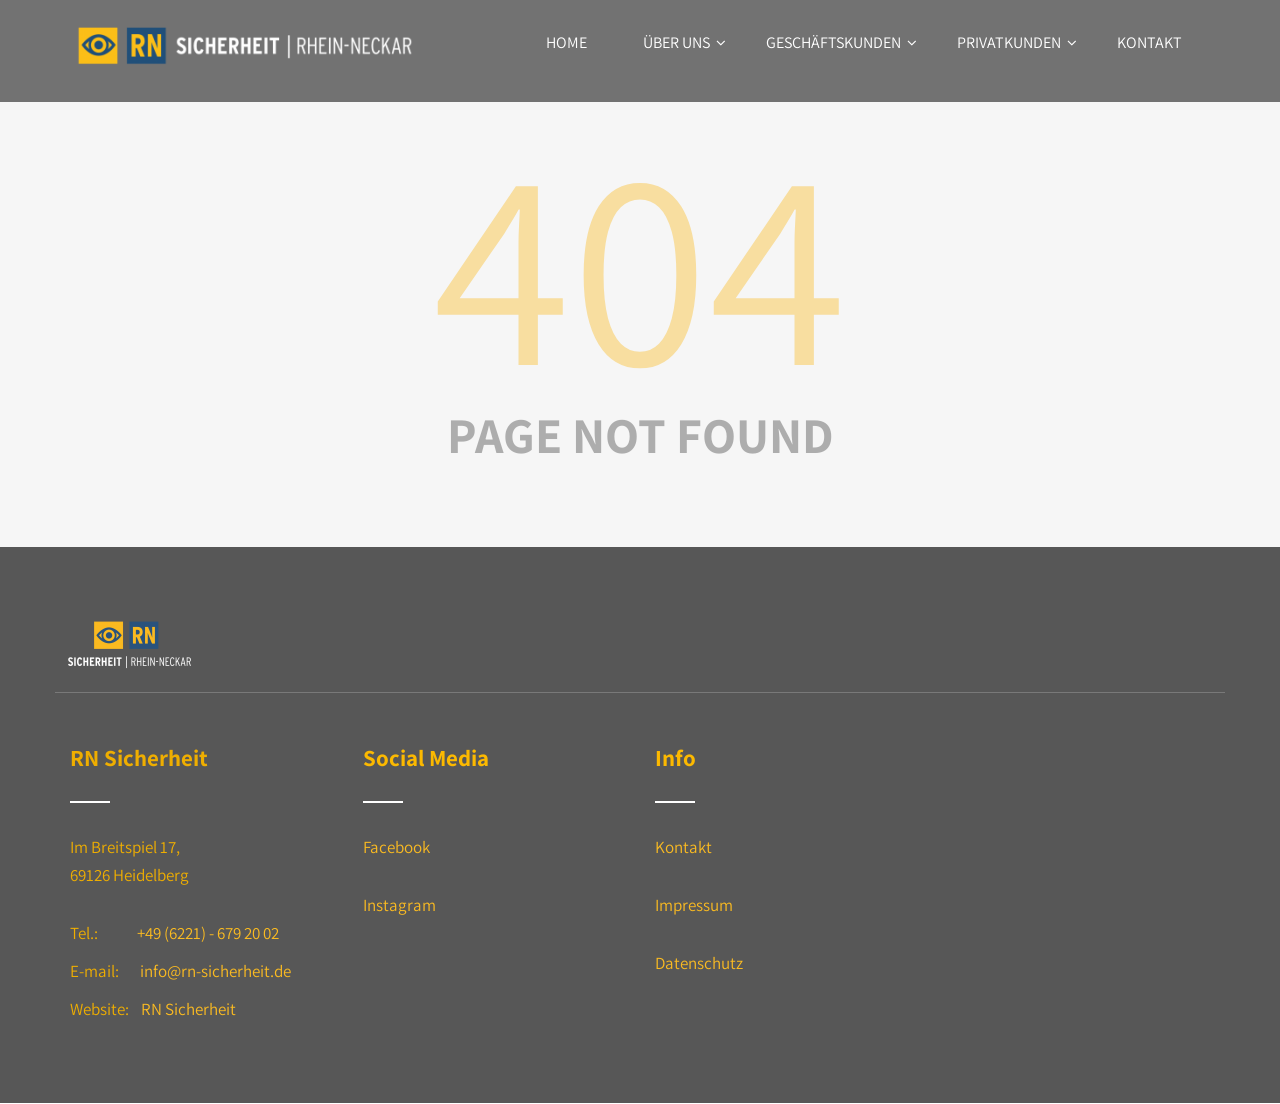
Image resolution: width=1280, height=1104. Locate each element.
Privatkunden (1017, 42)
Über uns (684, 42)
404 (640, 262)
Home (566, 42)
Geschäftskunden (841, 42)
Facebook (396, 847)
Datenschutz (699, 963)
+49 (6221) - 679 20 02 (208, 933)
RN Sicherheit (188, 1009)
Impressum (694, 905)
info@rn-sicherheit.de (215, 971)
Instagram (399, 905)
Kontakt (1149, 42)
